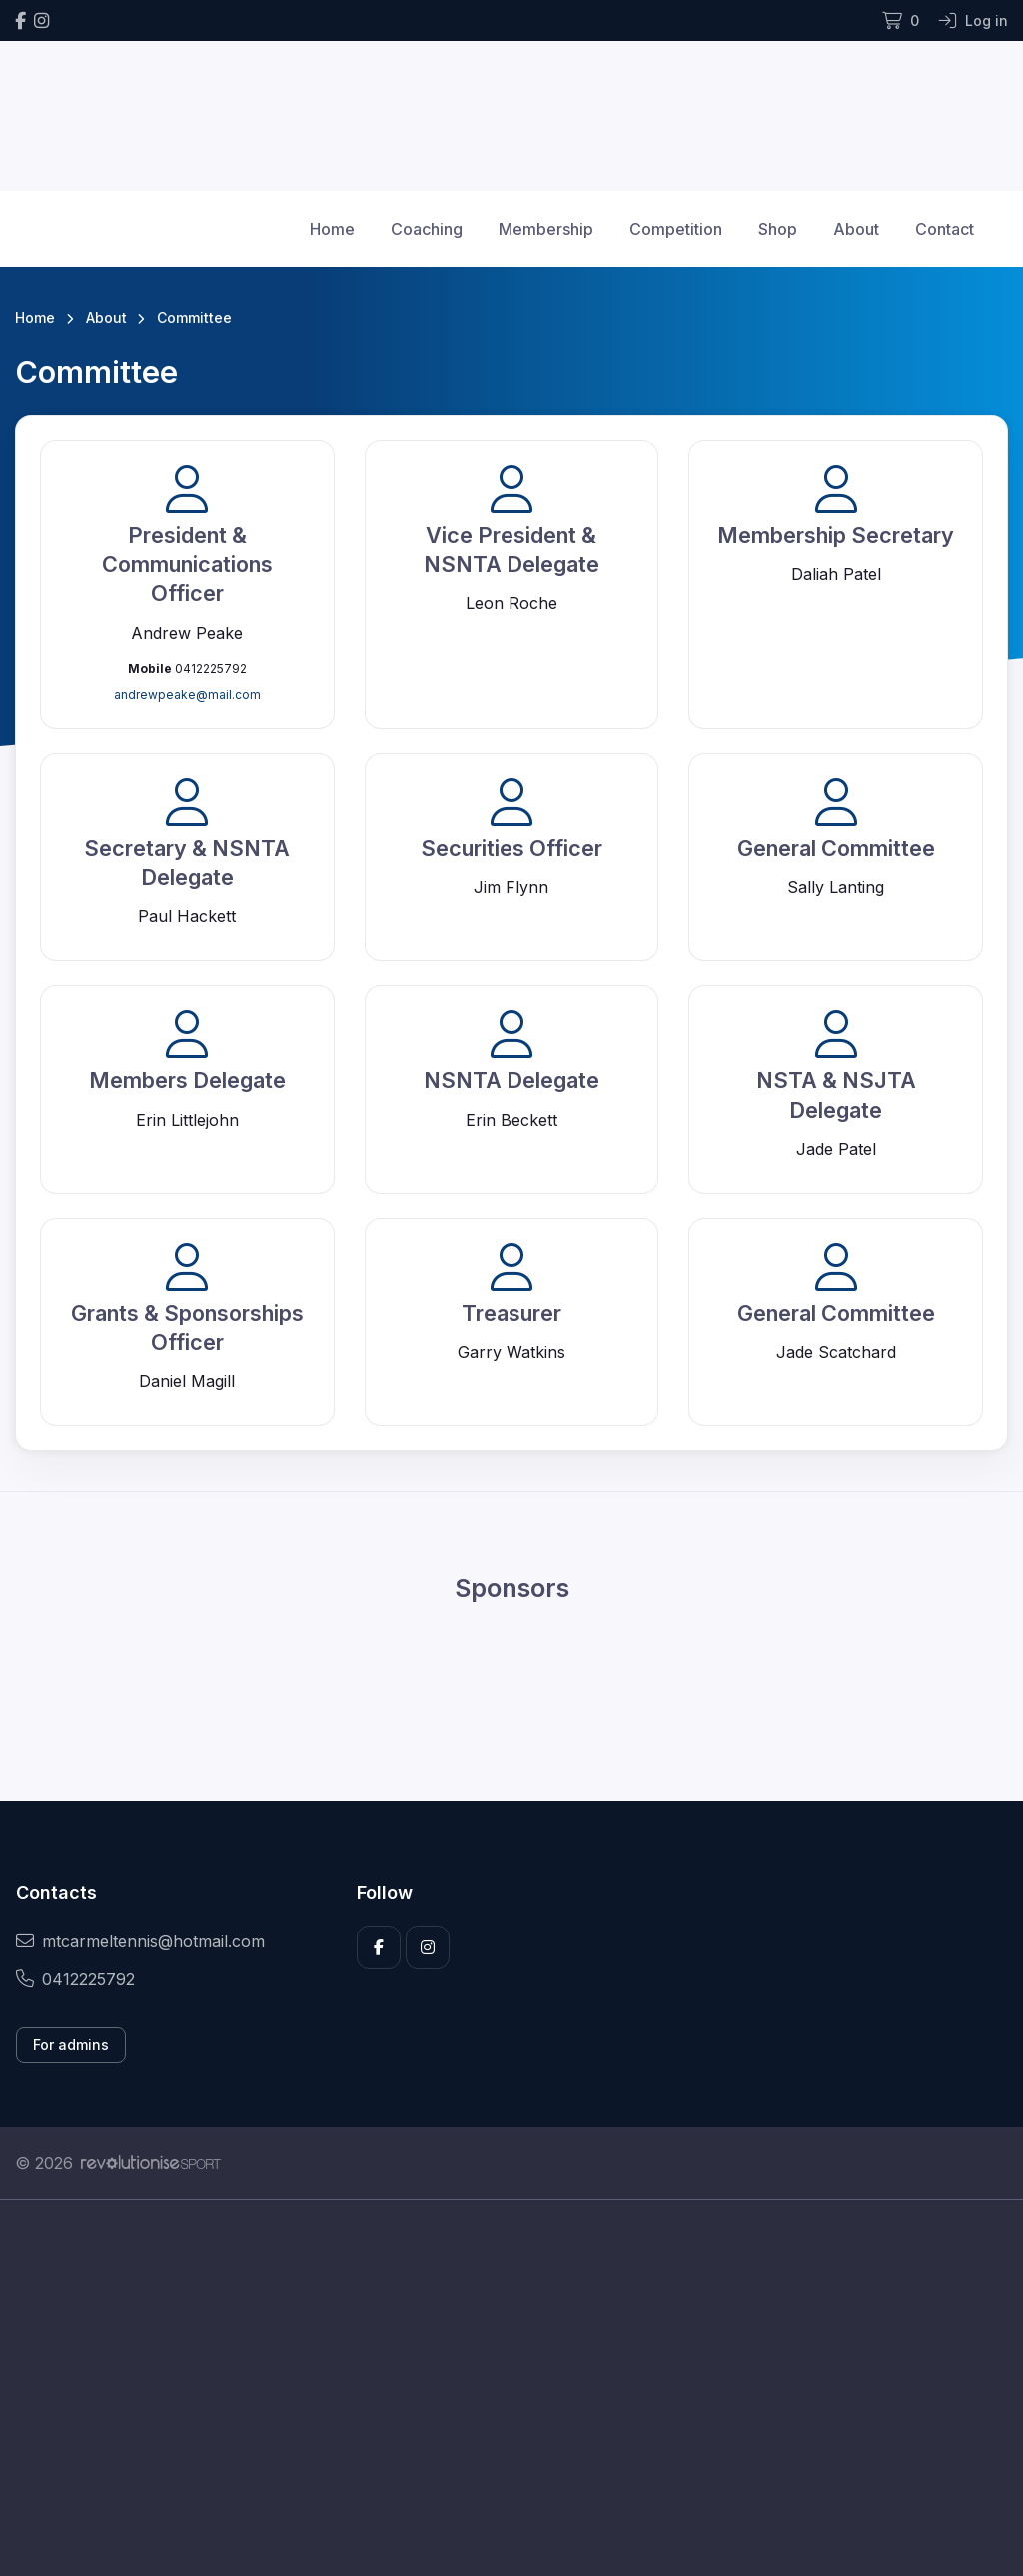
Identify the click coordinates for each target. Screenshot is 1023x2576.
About (856, 229)
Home (332, 229)
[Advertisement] (511, 2388)
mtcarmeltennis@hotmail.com (140, 1941)
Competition (675, 229)
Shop (777, 229)
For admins (71, 2044)
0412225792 (75, 1979)
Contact (944, 229)
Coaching (427, 229)
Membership (546, 229)
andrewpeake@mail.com (187, 694)
